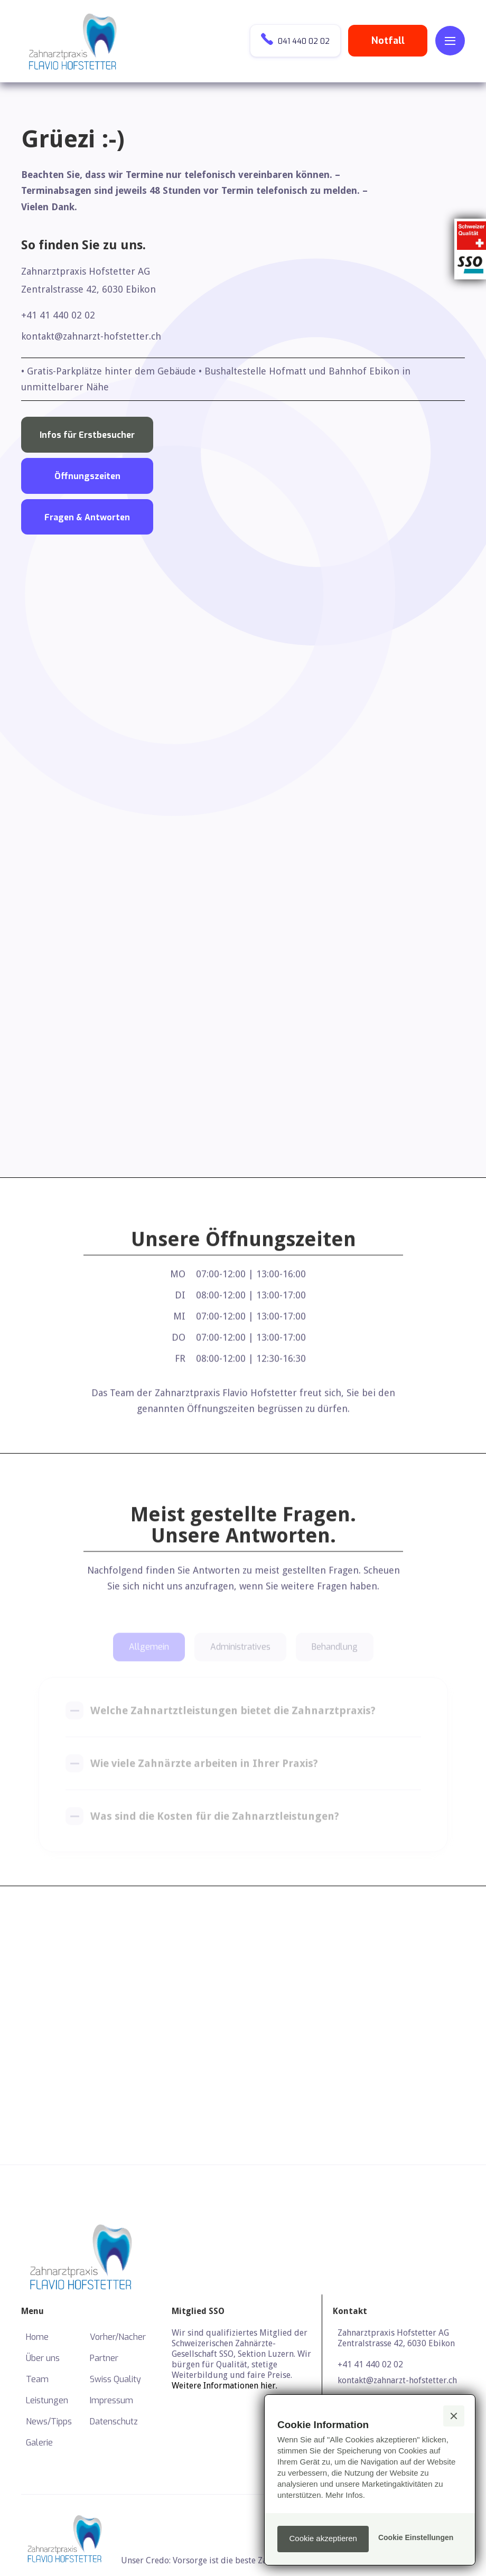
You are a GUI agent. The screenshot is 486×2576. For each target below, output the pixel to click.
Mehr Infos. (345, 2494)
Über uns (43, 2358)
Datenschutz (114, 2421)
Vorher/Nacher (118, 2337)
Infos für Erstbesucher (87, 435)
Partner (104, 2358)
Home (37, 2337)
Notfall (388, 40)
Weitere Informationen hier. (224, 2386)
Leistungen (47, 2400)
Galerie (39, 2442)
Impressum (111, 2400)
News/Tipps (49, 2421)
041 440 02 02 (295, 39)
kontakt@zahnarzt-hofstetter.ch (91, 336)
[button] (450, 40)
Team (37, 2379)
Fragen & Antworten (87, 517)
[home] (74, 41)
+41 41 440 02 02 (58, 315)
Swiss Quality (115, 2379)
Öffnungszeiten (87, 476)
